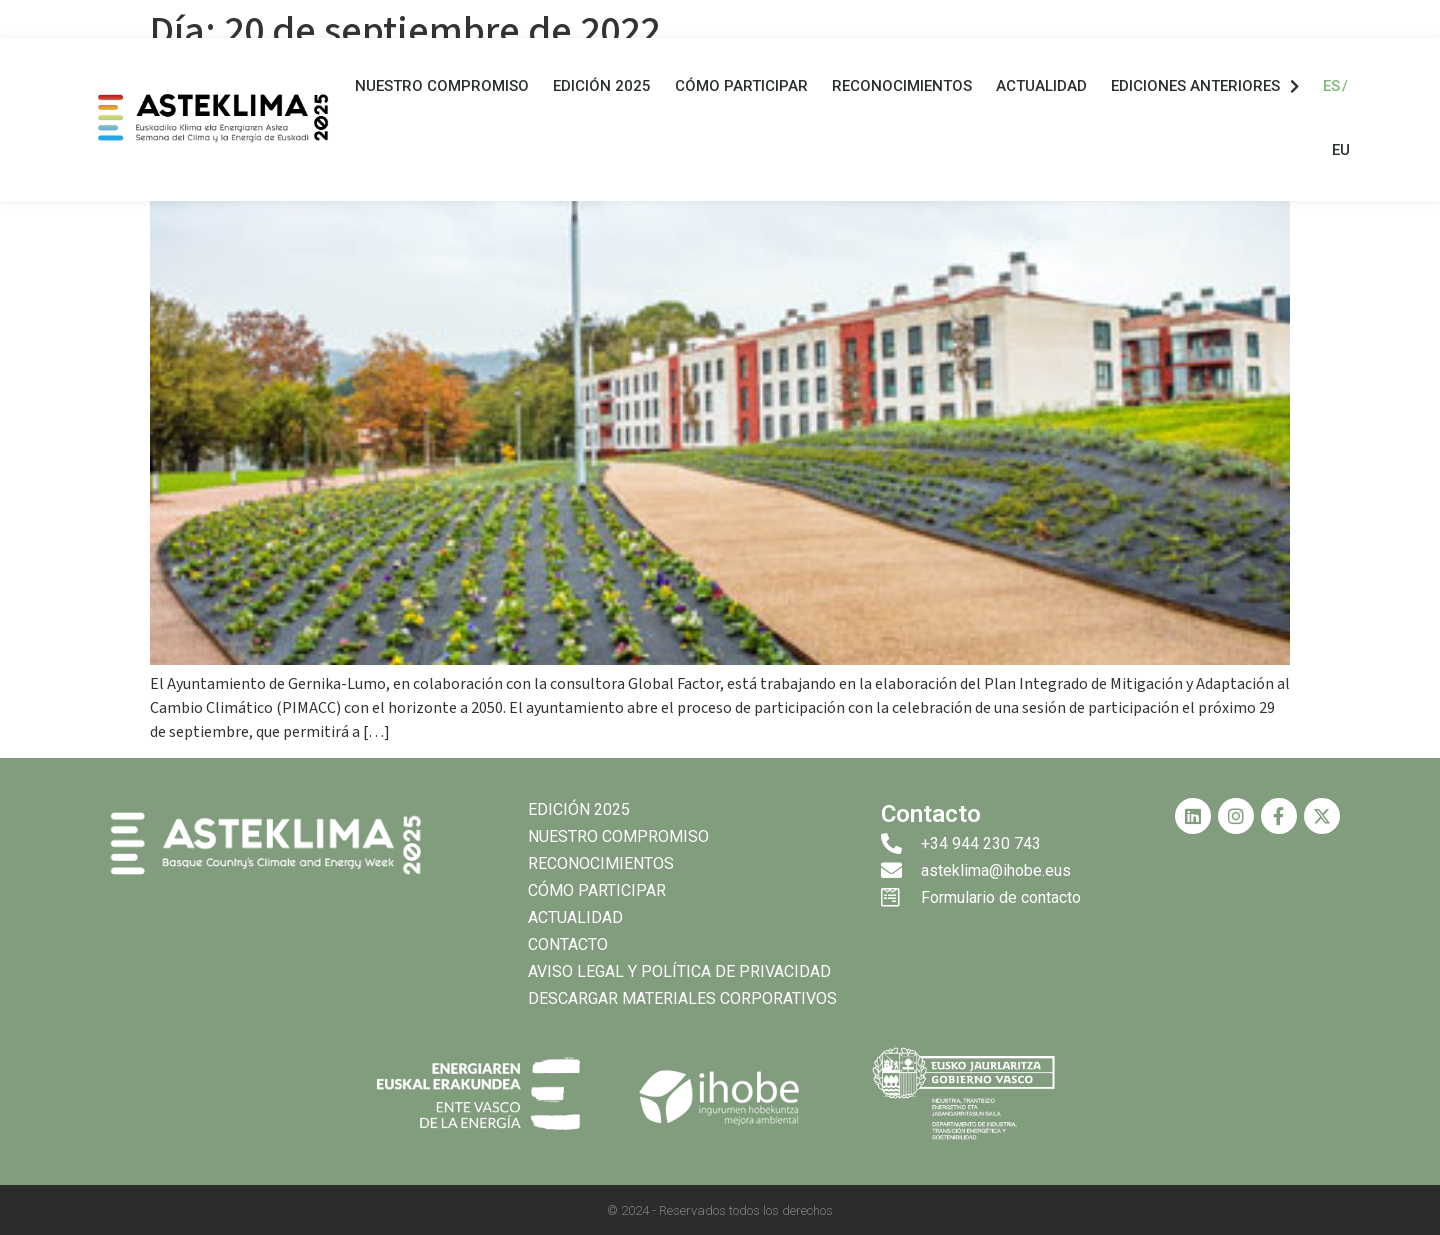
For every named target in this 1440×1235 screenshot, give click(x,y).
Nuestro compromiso (442, 86)
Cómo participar (741, 86)
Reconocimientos (902, 86)
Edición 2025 (602, 86)
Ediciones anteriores (1205, 86)
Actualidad (1041, 86)
